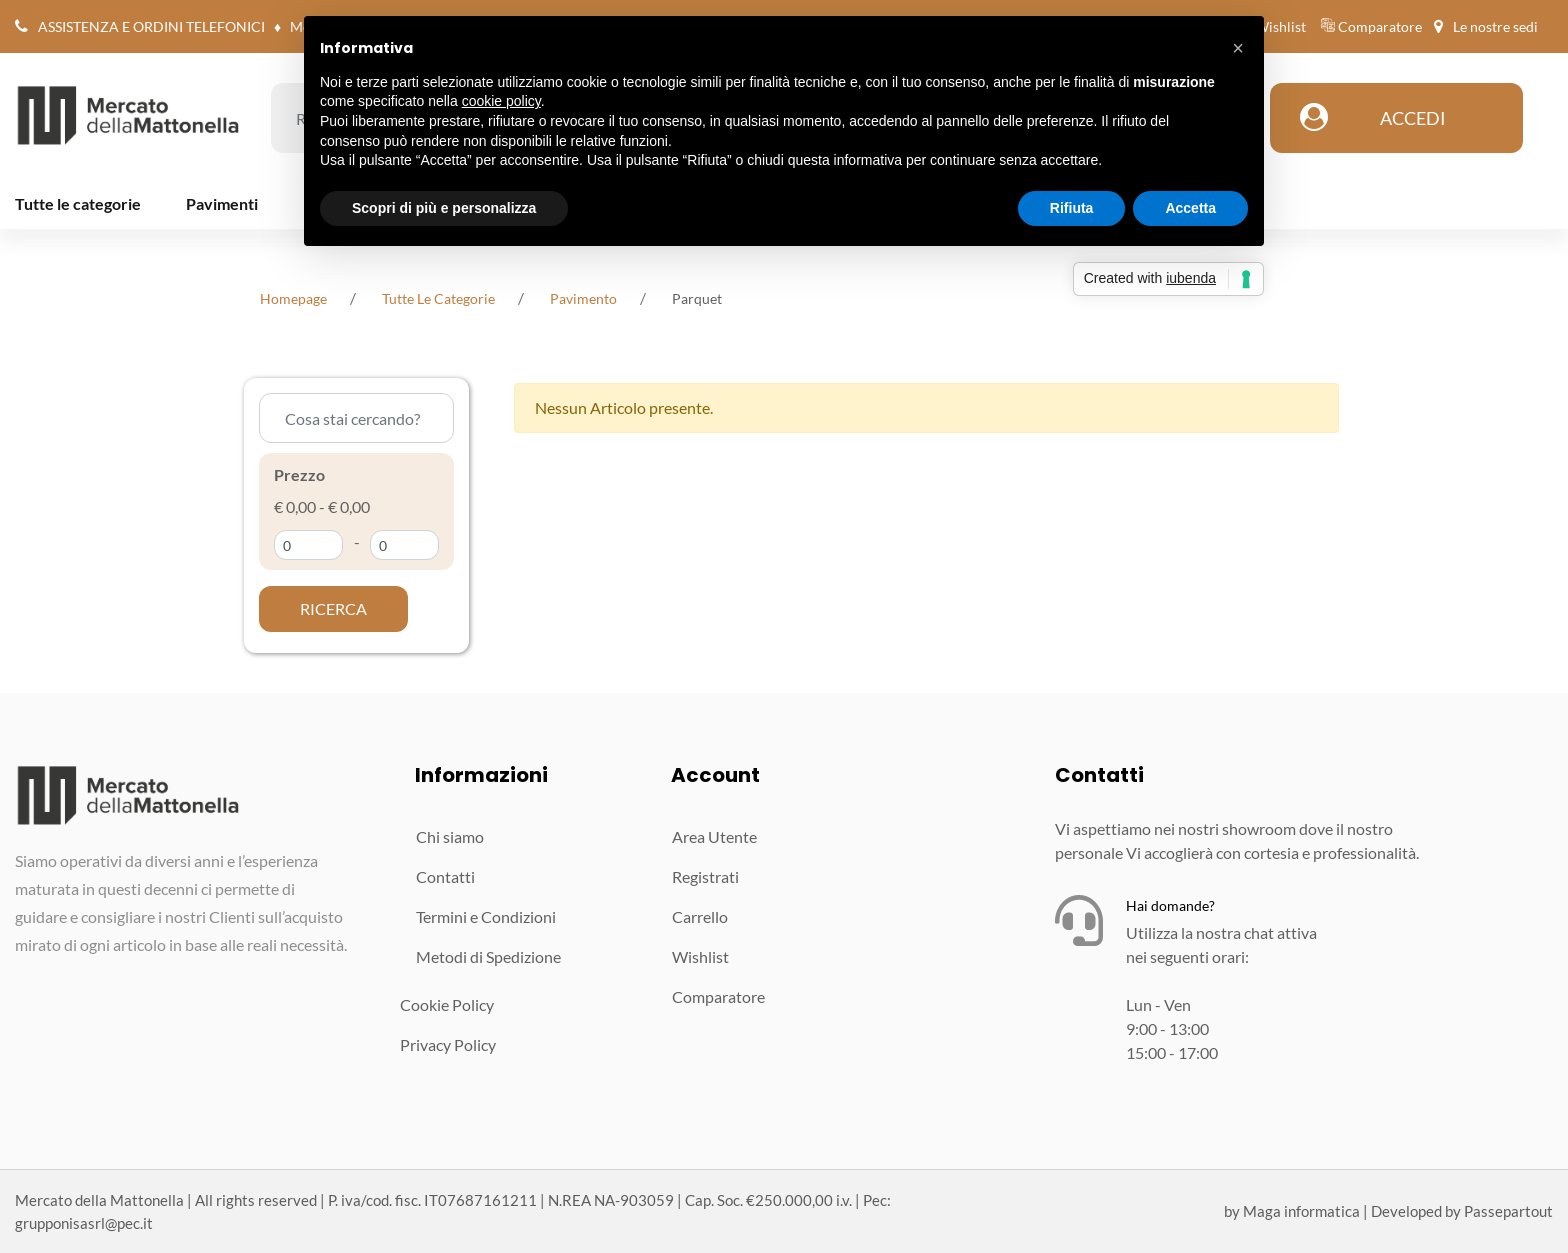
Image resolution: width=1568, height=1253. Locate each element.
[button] (333, 609)
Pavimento (583, 298)
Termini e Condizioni (486, 916)
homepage (293, 298)
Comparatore (1380, 26)
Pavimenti (222, 203)
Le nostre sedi (1495, 26)
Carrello (700, 916)
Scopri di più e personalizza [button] (444, 208)
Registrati (705, 876)
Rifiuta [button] (1072, 208)
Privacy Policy (448, 1044)
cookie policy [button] (501, 101)
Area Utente (714, 836)
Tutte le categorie (78, 203)
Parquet (697, 298)
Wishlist (1280, 26)
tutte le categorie (438, 298)
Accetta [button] (1190, 208)
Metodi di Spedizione (488, 956)
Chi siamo (450, 836)
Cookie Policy (447, 1004)
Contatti (445, 876)
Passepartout (1508, 1211)
